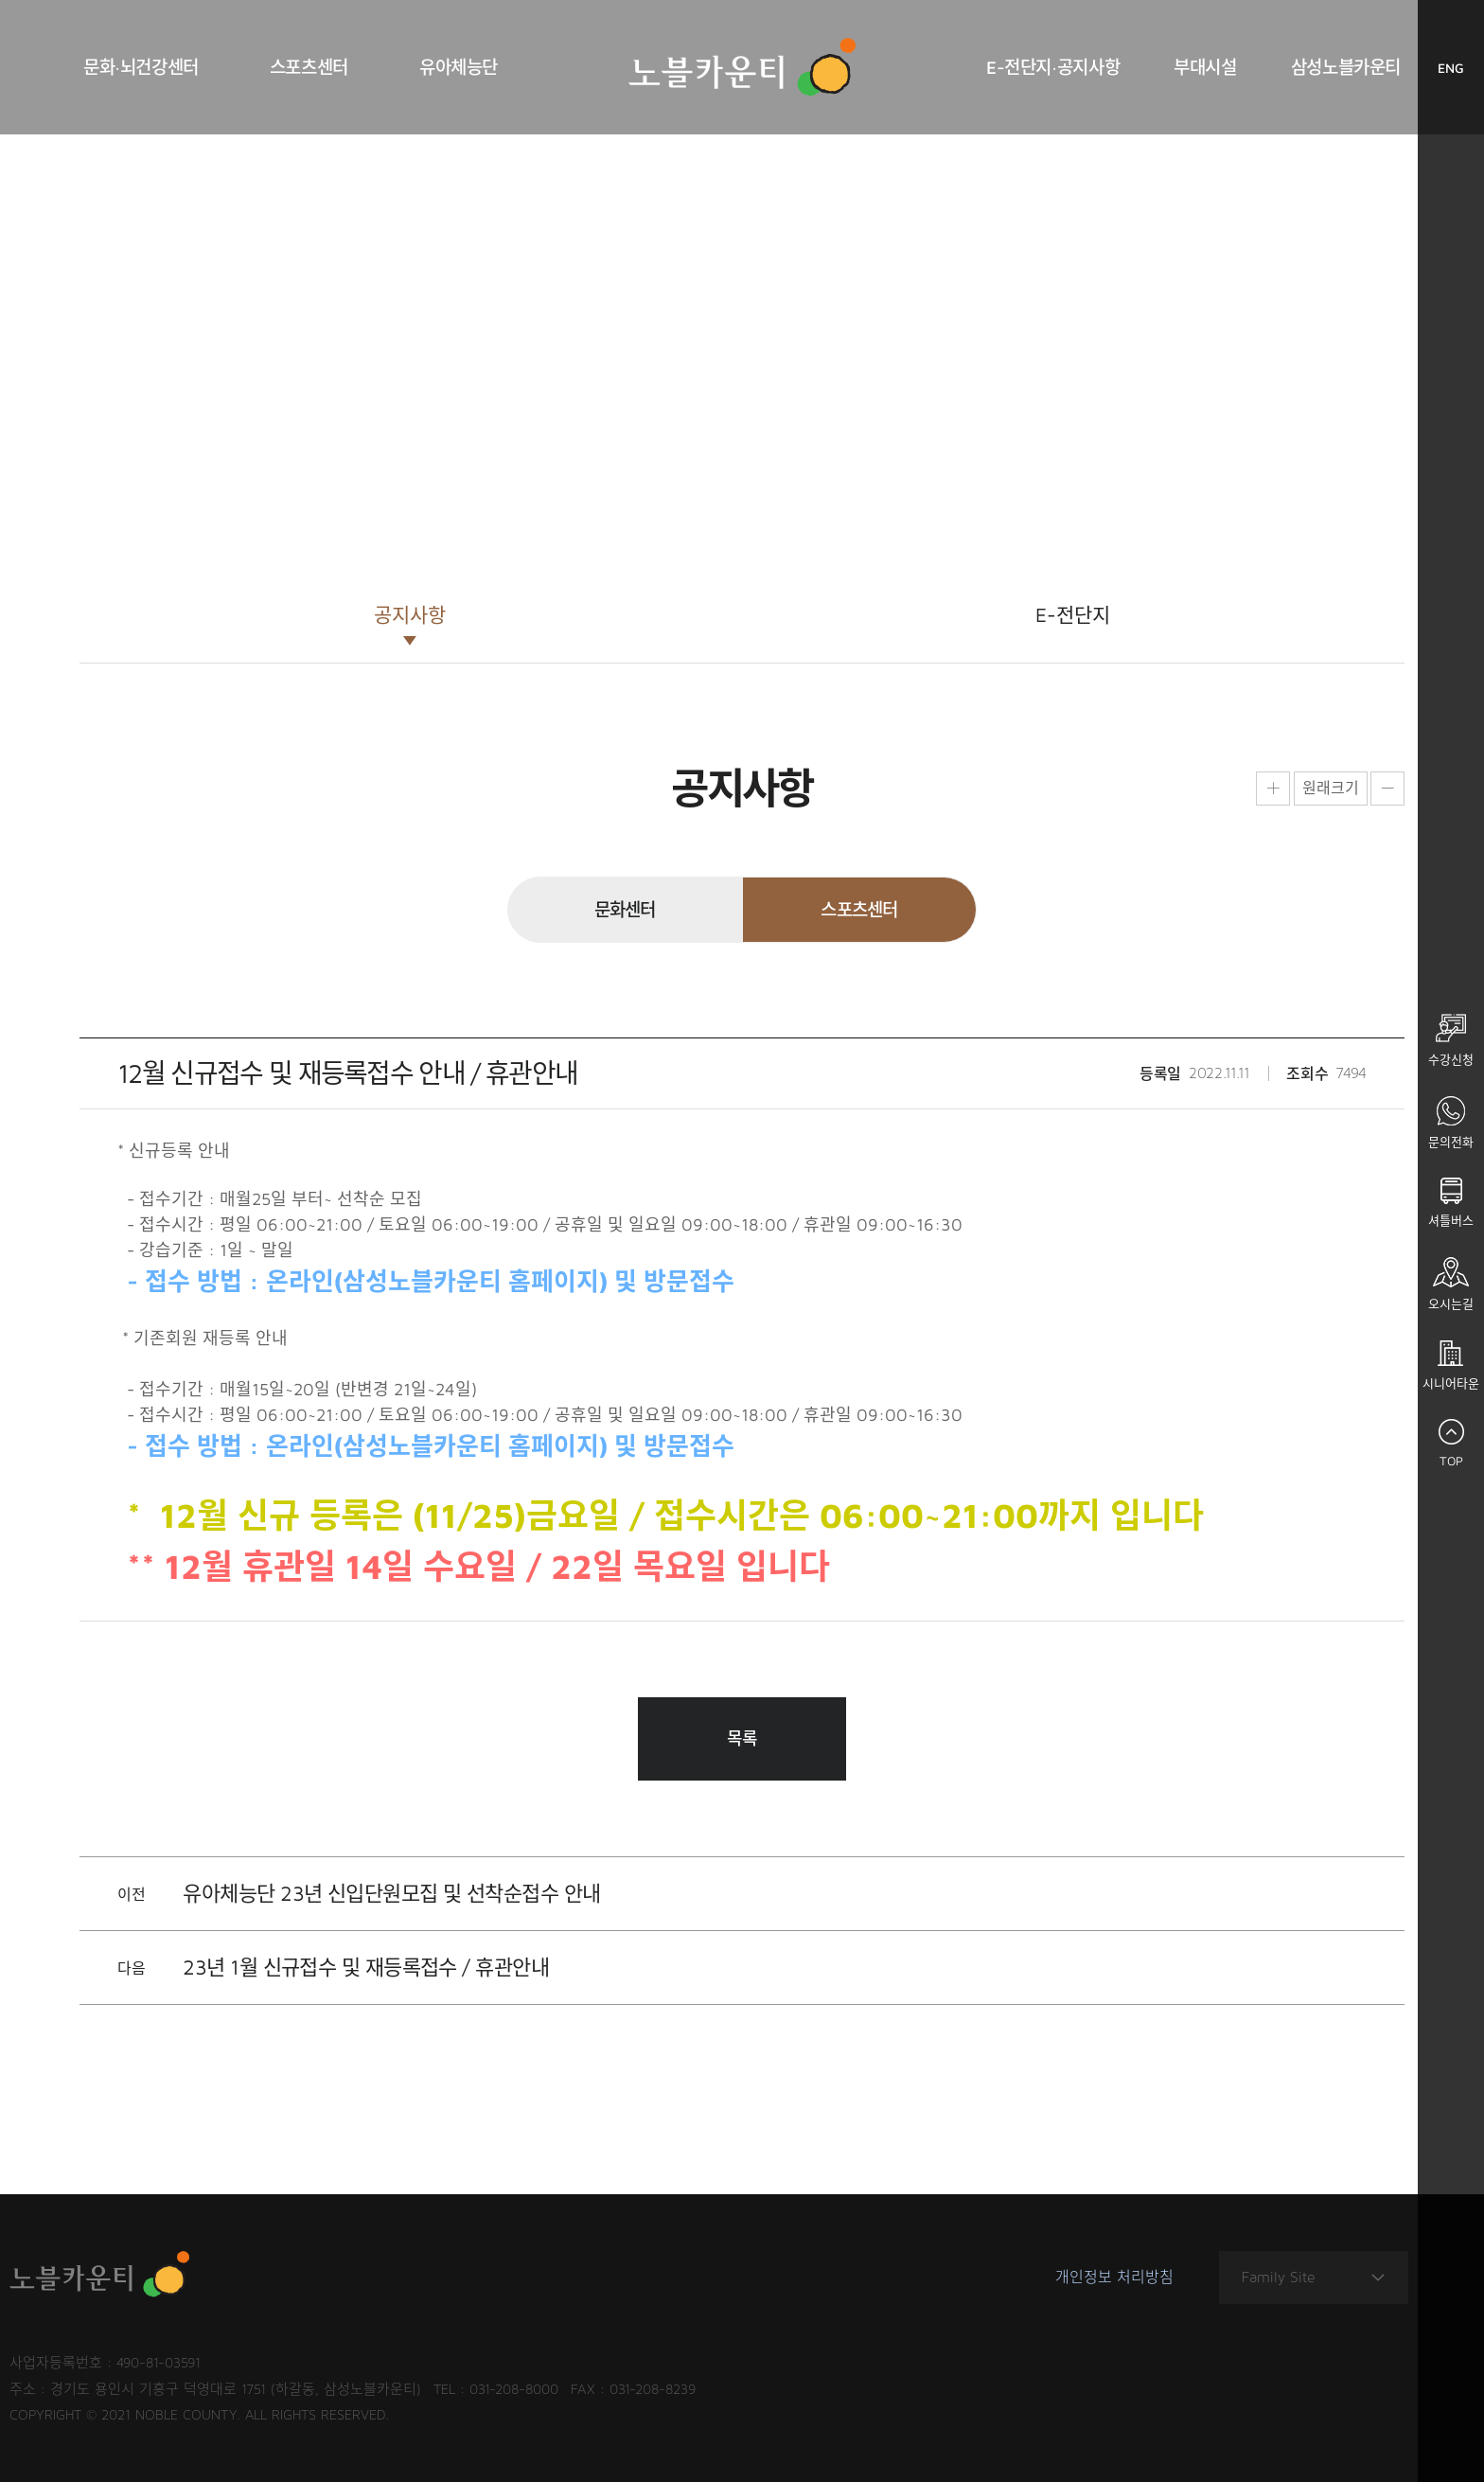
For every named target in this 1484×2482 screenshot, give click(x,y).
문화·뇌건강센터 (141, 67)
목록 (742, 1738)
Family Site (1314, 2278)
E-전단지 (1072, 614)
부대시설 (1205, 67)
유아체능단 (458, 67)
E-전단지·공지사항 (1053, 67)
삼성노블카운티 (1346, 67)
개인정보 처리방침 (1114, 2277)
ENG (1461, 72)
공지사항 (410, 614)
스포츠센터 (309, 67)
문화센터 (625, 909)
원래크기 (1330, 787)
